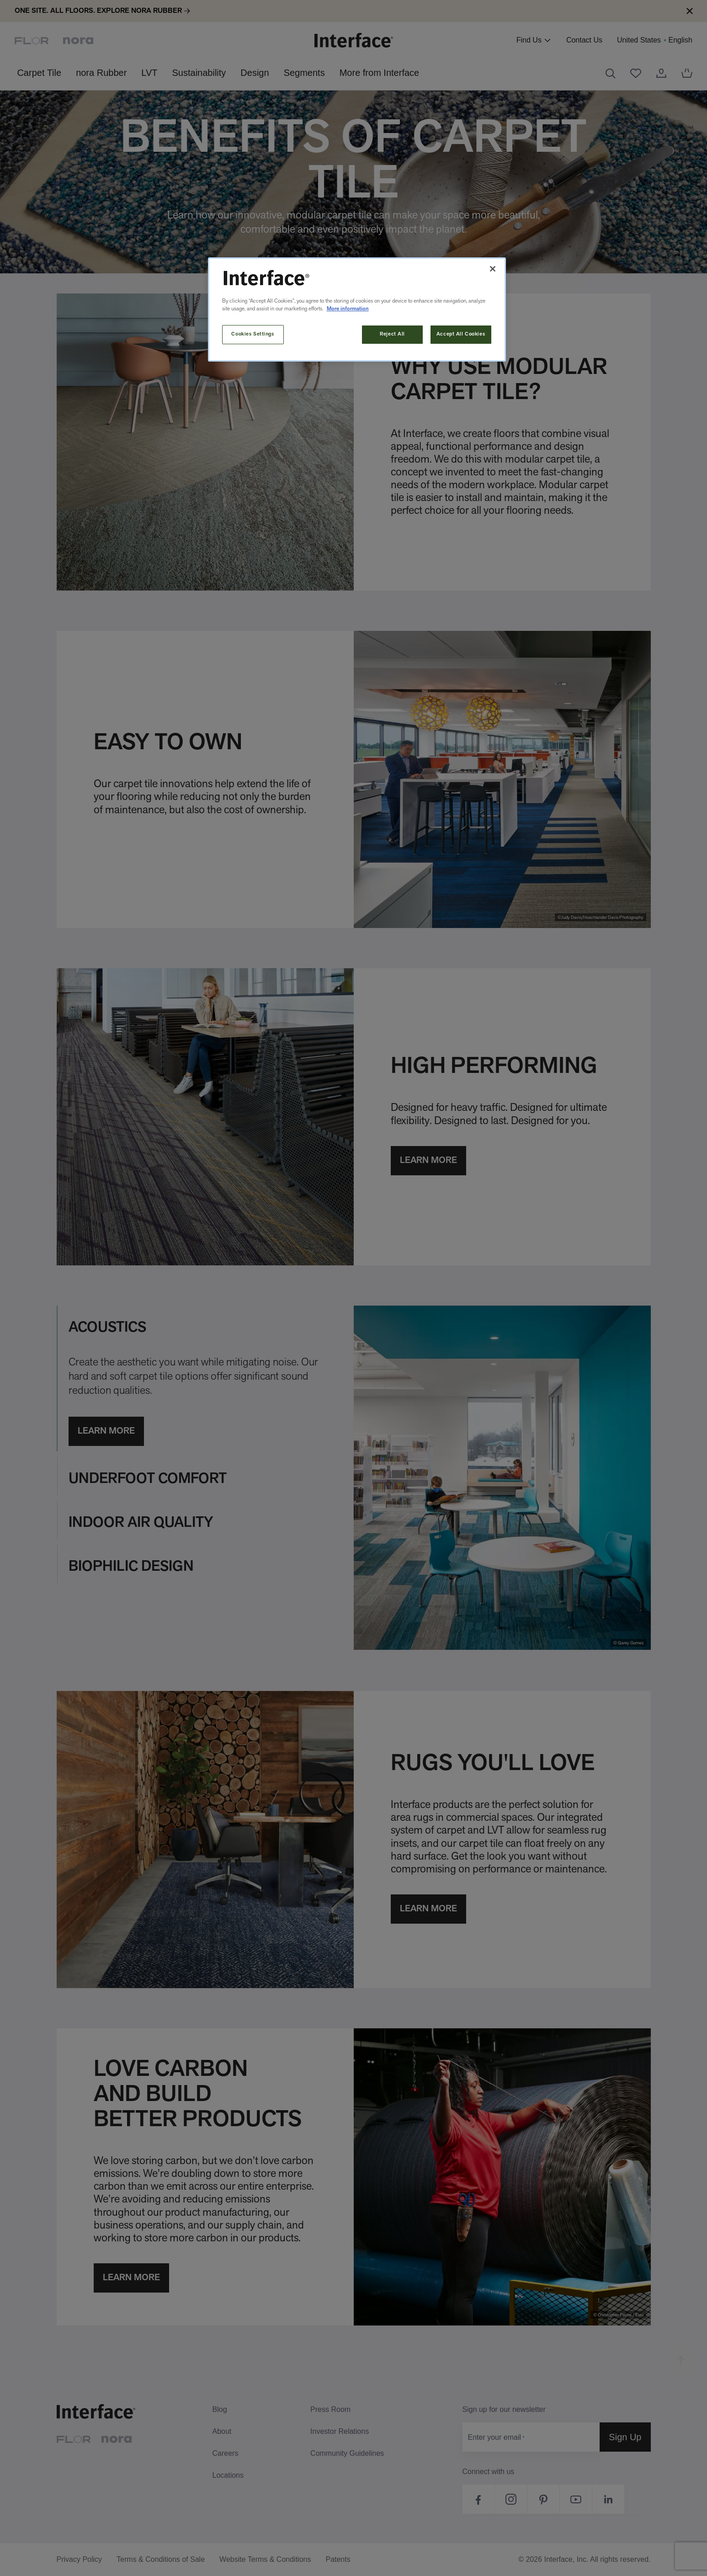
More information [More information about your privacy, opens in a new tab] (348, 309)
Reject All (392, 334)
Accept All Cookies (460, 334)
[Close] (493, 269)
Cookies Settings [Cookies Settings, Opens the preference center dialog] (252, 334)
